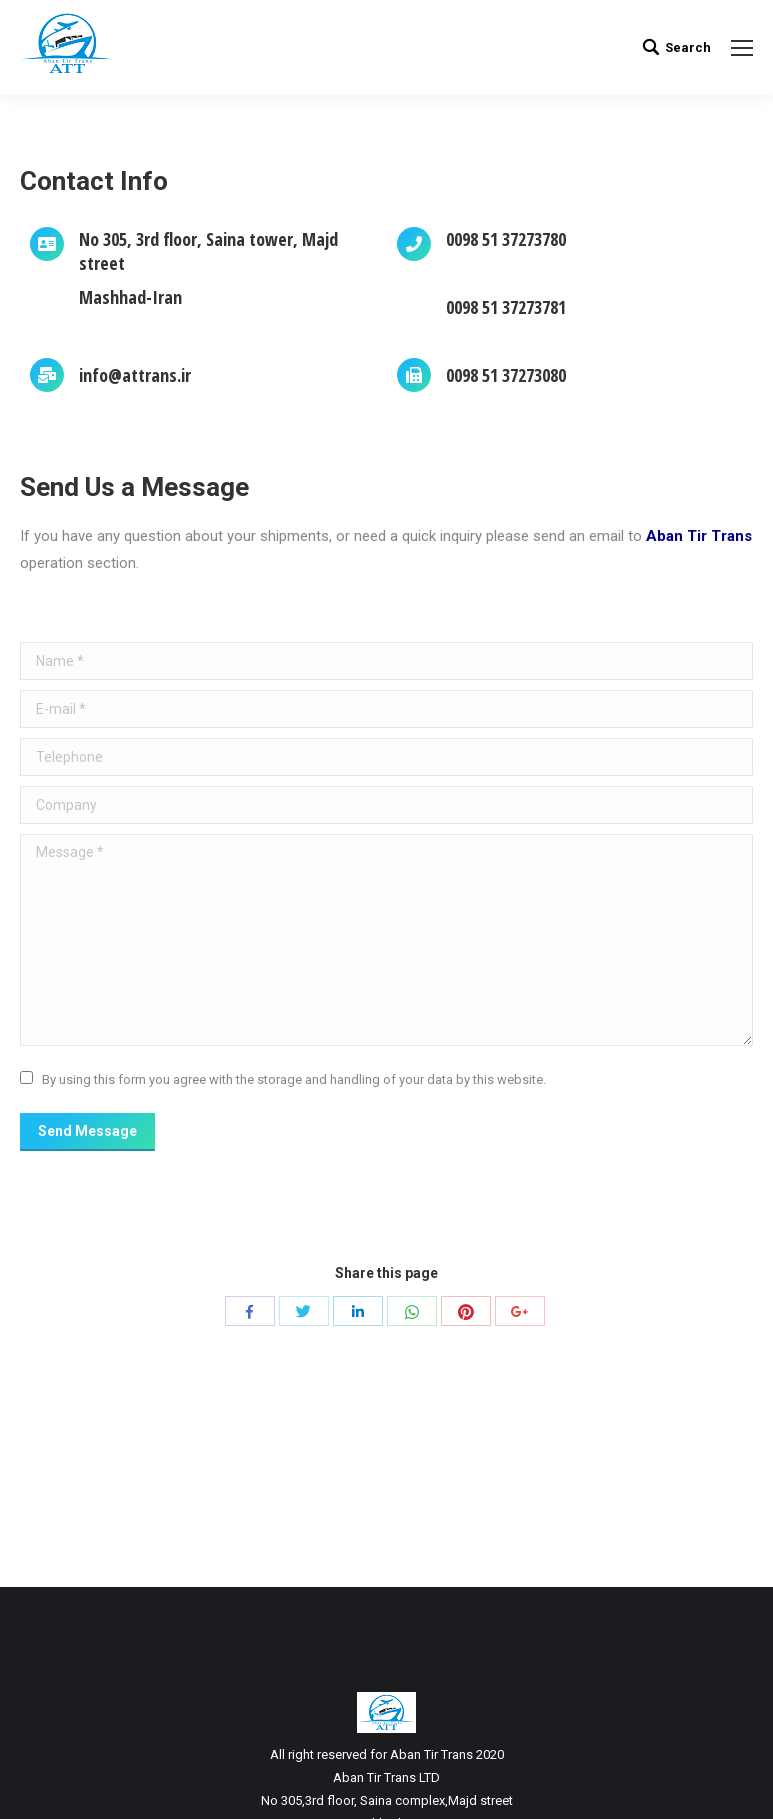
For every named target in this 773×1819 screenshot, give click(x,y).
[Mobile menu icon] (742, 48)
